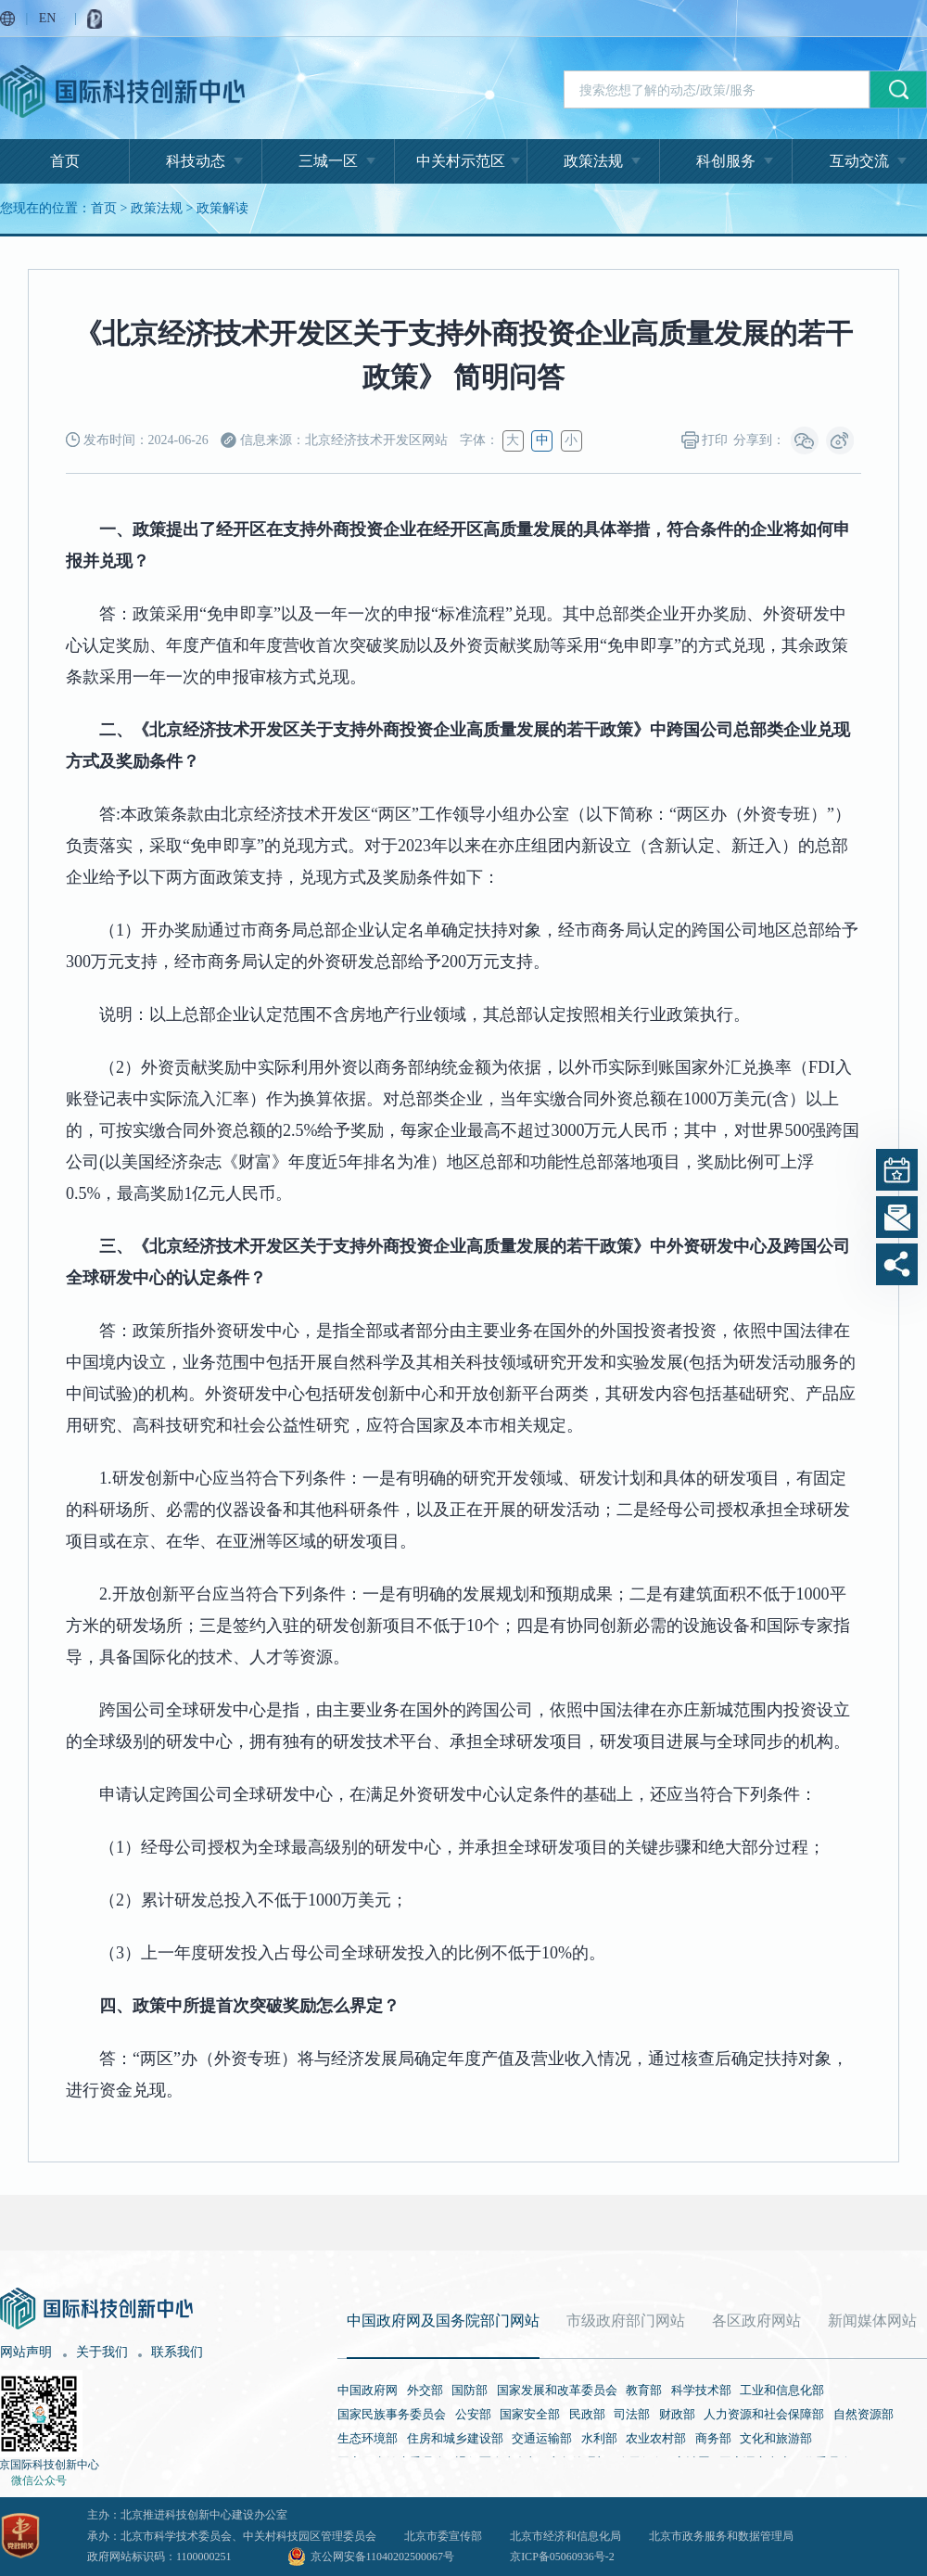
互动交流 (859, 161)
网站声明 (26, 2352)
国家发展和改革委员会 (557, 2390)
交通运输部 (542, 2438)
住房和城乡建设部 (455, 2438)
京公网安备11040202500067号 (383, 2556)
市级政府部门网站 (625, 2320)
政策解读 (222, 208)
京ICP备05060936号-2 (562, 2556)
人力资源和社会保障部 (764, 2414)
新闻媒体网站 (872, 2320)
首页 (65, 161)
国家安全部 (530, 2414)
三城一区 (328, 161)
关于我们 (102, 2352)
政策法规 (593, 161)
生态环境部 (367, 2438)
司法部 (632, 2414)
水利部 (599, 2438)
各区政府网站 (756, 2320)
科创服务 (726, 161)
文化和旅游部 (776, 2438)
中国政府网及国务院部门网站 (443, 2320)
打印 (705, 440)
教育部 (644, 2390)
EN (48, 18)
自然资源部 (863, 2414)
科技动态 (195, 161)
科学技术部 (701, 2390)
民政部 (587, 2414)
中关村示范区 (460, 161)
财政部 (677, 2414)
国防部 (469, 2390)
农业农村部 (656, 2438)
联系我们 (177, 2352)
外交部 (425, 2390)
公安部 (473, 2414)
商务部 (713, 2438)
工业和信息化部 (782, 2390)
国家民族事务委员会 (391, 2414)
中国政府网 (367, 2390)
